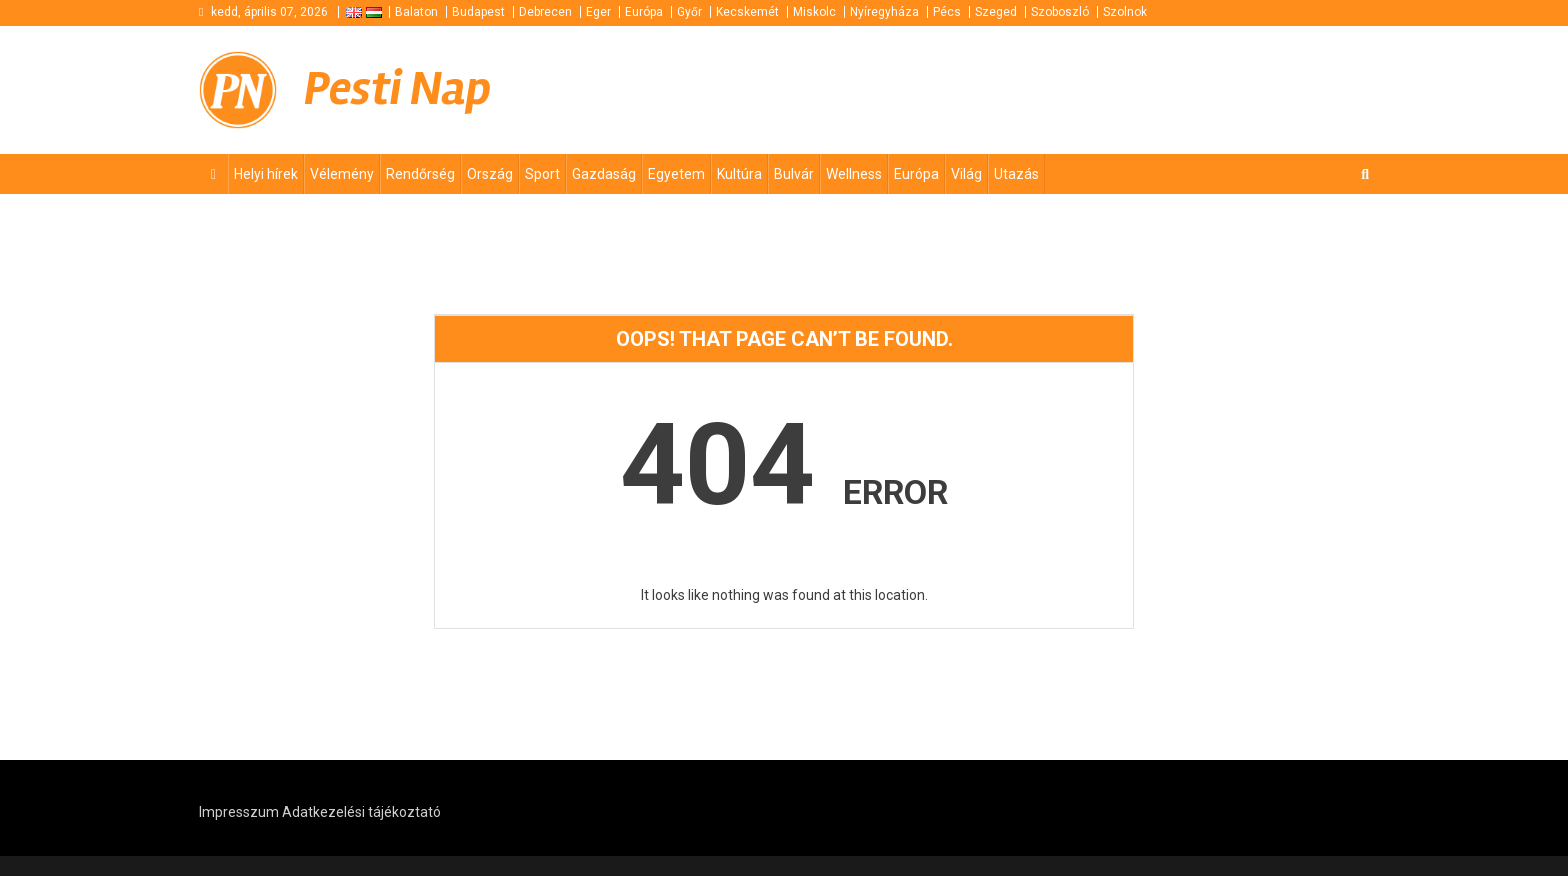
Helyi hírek (266, 174)
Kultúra (739, 174)
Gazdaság (604, 174)
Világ (966, 174)
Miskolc (814, 12)
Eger (598, 12)
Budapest (478, 12)
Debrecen (545, 12)
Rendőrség (420, 174)
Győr (689, 12)
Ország (490, 174)
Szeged (996, 12)
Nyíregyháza (884, 12)
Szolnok (1125, 12)
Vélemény (342, 174)
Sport (542, 174)
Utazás (1016, 174)
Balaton (416, 12)
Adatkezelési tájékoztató (361, 812)
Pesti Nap (397, 89)
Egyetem (676, 174)
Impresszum (239, 812)
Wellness (854, 174)
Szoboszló (1060, 12)
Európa (644, 12)
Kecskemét (747, 12)
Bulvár (794, 174)
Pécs (947, 12)
